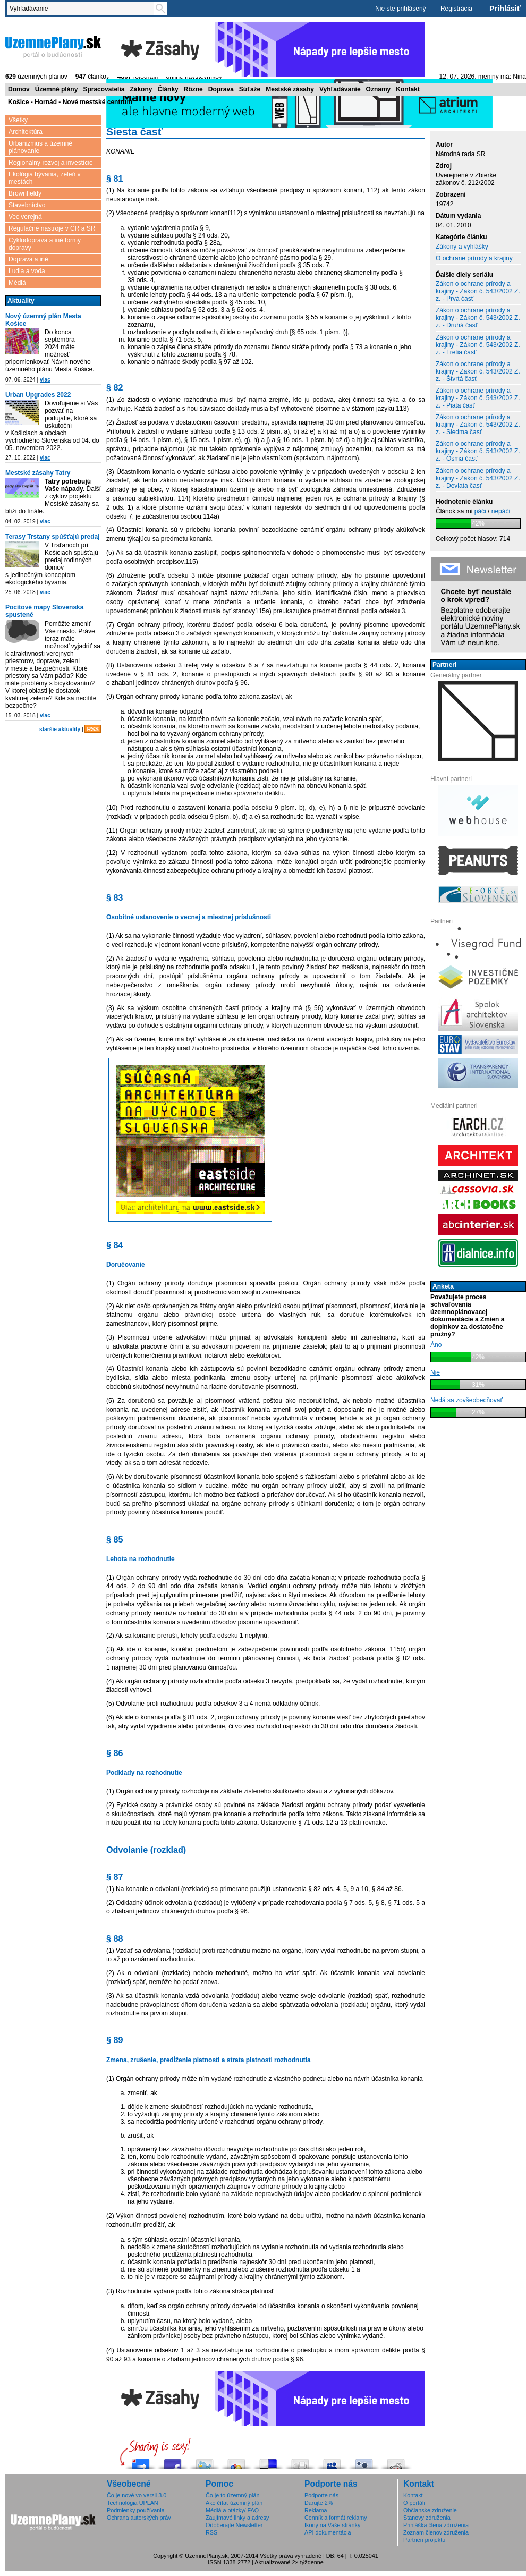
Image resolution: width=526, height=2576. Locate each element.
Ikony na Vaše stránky (332, 2525)
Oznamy (378, 89)
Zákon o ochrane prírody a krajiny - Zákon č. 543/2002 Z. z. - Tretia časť (478, 345)
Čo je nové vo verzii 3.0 (136, 2495)
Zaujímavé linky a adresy (237, 2517)
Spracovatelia (103, 89)
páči (480, 511)
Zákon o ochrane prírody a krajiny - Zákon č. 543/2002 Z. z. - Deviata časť (478, 478)
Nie (435, 1372)
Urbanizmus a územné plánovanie (40, 147)
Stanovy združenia (427, 2517)
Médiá (17, 282)
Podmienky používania (136, 2510)
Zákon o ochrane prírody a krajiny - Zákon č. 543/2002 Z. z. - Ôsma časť (478, 451)
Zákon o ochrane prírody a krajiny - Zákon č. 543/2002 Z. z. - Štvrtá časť (478, 371)
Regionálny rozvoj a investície (51, 162)
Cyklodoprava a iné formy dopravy (45, 243)
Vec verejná (25, 217)
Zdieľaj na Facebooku (173, 2461)
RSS (93, 729)
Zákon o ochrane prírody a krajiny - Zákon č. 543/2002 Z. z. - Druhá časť (478, 318)
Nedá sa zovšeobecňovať (466, 1400)
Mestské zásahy (290, 89)
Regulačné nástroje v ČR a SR (52, 228)
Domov (19, 89)
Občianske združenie (430, 2510)
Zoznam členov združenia (436, 2532)
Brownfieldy (25, 193)
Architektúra (26, 131)
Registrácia (456, 8)
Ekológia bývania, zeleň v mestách (44, 178)
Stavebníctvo (27, 205)
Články (167, 89)
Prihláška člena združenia (436, 2525)
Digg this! (300, 2461)
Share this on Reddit (396, 2461)
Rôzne (193, 89)
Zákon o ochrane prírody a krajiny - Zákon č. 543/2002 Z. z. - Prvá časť (478, 291)
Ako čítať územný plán (234, 2502)
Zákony (141, 89)
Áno (436, 1345)
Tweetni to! (204, 2461)
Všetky (18, 120)
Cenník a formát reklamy (335, 2517)
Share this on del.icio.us (268, 2461)
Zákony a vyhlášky (462, 246)
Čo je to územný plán (232, 2495)
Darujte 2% (318, 2502)
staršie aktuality (59, 729)
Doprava (221, 89)
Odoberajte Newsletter (234, 2525)
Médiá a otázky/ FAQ (232, 2510)
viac (45, 380)
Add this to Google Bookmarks (236, 2461)
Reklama (315, 2510)
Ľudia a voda (27, 271)
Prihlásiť (505, 8)
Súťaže (249, 89)
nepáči (500, 511)
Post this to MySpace (332, 2461)
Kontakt (408, 89)
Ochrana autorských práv (139, 2517)
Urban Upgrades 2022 (38, 395)
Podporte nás (321, 2495)
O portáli (414, 2502)
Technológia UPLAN (132, 2502)
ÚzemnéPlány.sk (53, 46)
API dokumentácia (327, 2532)
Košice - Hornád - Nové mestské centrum (70, 102)
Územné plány (56, 89)
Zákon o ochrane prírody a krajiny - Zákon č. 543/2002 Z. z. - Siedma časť (478, 424)
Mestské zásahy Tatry (38, 473)
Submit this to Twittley (364, 2461)
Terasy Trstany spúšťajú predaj (52, 536)
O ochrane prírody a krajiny (474, 258)
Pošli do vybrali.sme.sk (141, 2461)
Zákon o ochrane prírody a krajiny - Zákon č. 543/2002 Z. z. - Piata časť (478, 398)
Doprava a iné (28, 259)
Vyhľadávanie (340, 89)
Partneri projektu (424, 2540)
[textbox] (82, 8)
